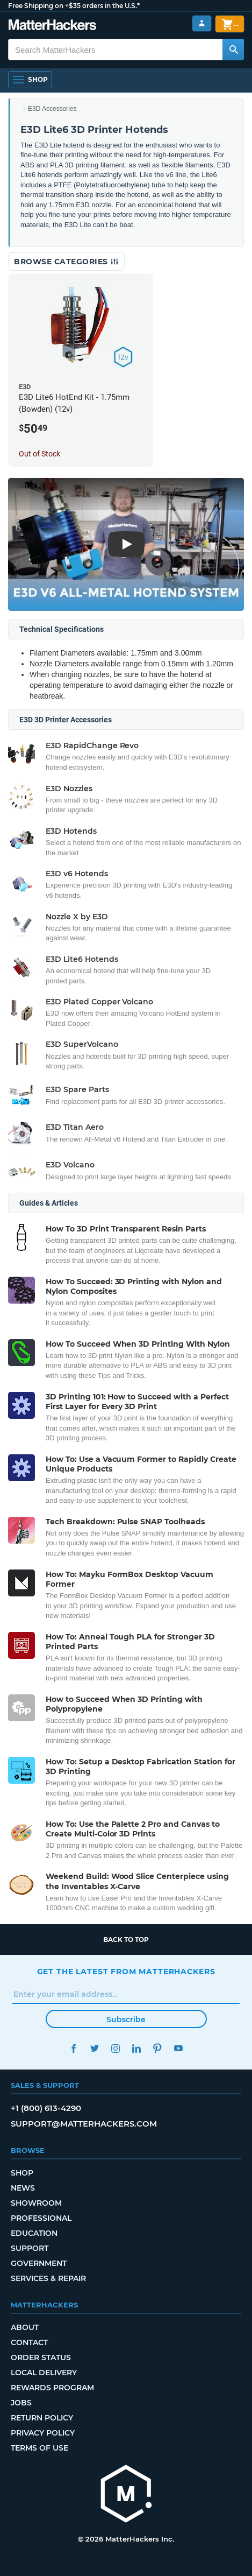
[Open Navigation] (30, 79)
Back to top (126, 1939)
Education (34, 2233)
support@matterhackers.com (84, 2123)
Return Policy (42, 2418)
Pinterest (157, 2048)
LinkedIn (136, 2048)
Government (39, 2263)
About (25, 2327)
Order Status (41, 2357)
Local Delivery (44, 2372)
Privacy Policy (43, 2433)
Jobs (21, 2403)
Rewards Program (52, 2387)
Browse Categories (66, 261)
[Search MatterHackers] (233, 49)
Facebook (73, 2048)
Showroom (36, 2203)
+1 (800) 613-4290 (46, 2108)
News (23, 2188)
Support (29, 2248)
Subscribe (126, 2019)
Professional (41, 2218)
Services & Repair (48, 2278)
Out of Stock (39, 453)
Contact (29, 2342)
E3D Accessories (52, 108)
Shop (22, 2173)
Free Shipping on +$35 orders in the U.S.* (74, 6)
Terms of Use (39, 2448)
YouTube (178, 2048)
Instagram (115, 2048)
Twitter (94, 2048)
